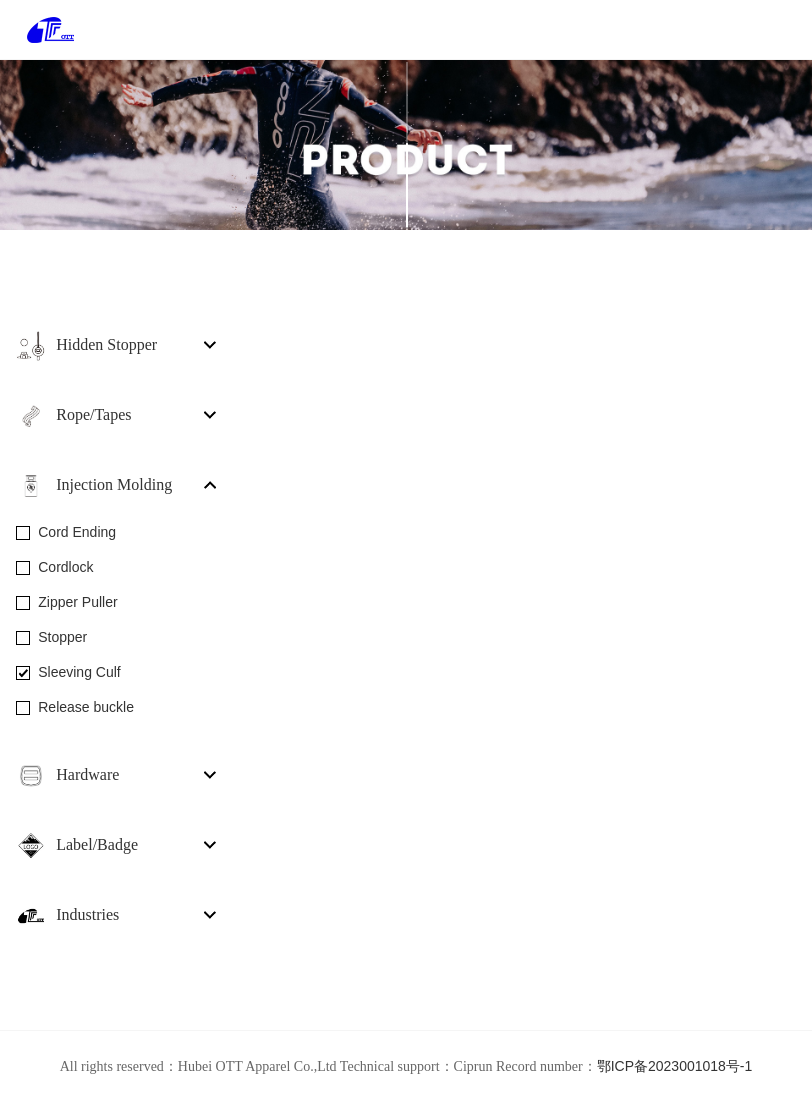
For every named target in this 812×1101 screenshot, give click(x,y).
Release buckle (86, 707)
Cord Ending (77, 532)
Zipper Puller (77, 602)
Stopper (62, 637)
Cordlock (65, 567)
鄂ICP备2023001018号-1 (675, 1066)
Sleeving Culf (79, 672)
